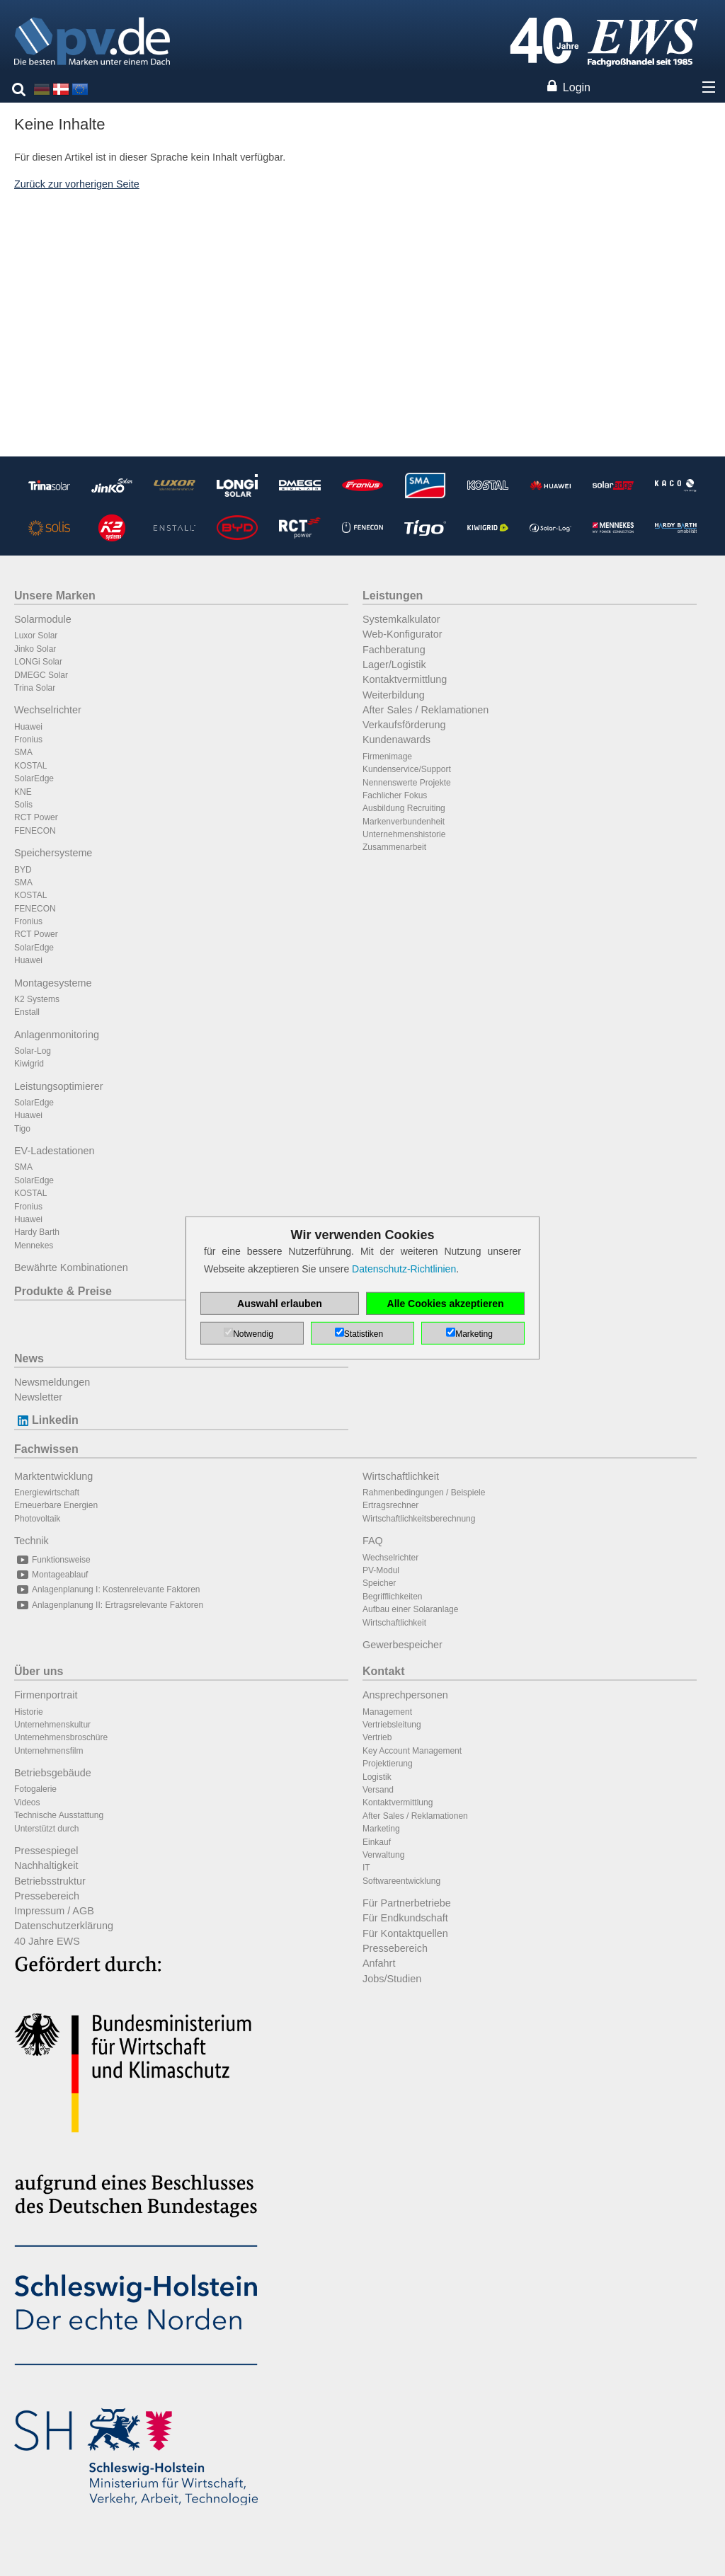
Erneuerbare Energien (56, 1505)
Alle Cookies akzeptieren (445, 1304)
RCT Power (36, 817)
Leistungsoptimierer (58, 1086)
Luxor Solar (35, 635)
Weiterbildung (393, 695)
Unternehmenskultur (52, 1725)
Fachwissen (46, 1449)
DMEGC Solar (41, 675)
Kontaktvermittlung (404, 679)
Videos (27, 1802)
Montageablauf (51, 1575)
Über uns (38, 1671)
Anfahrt (378, 1963)
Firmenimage (387, 756)
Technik (31, 1540)
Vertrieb (377, 1737)
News (29, 1358)
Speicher (379, 1583)
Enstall (27, 1012)
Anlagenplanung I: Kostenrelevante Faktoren (107, 1589)
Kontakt (383, 1671)
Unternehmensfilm (48, 1751)
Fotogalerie (35, 1789)
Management (387, 1712)
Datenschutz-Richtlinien (404, 1269)
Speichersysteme (53, 852)
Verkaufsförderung (404, 724)
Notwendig (253, 1334)
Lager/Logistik (394, 664)
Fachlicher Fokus (394, 795)
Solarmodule (43, 619)
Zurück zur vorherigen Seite (76, 184)
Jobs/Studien (391, 1978)
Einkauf (376, 1842)
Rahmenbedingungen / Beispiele (423, 1492)
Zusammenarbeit (394, 847)
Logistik (377, 1777)
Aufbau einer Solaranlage (410, 1609)
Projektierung (387, 1764)
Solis (23, 805)
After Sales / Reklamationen (425, 709)
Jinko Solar (35, 649)
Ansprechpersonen (405, 1695)
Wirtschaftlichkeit (400, 1476)
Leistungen (392, 596)
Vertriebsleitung (391, 1725)
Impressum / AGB (54, 1910)
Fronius (28, 739)
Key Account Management (412, 1751)
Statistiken (363, 1334)
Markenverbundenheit (403, 822)
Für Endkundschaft (405, 1918)
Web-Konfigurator (402, 634)
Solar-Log (32, 1051)
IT (366, 1868)
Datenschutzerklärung (63, 1925)
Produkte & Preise (63, 1291)
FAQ (372, 1540)
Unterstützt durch (46, 1829)
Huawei (28, 727)
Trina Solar (34, 688)
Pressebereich (46, 1896)
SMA (23, 752)
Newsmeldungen (52, 1382)
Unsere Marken (55, 596)
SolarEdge (34, 778)
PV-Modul (380, 1570)
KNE (23, 792)
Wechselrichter (47, 709)
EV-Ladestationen (54, 1150)
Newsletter (38, 1397)
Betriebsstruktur (50, 1881)
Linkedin (46, 1420)
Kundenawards (396, 739)
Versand (378, 1790)
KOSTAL (30, 766)
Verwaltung (383, 1855)
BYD (23, 870)
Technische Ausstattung (58, 1815)
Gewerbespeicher (402, 1644)
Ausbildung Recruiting (403, 808)
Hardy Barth (36, 1232)
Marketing (381, 1829)
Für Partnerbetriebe (406, 1903)
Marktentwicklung (53, 1476)
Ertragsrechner (390, 1505)
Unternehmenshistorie (403, 834)
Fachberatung (394, 649)
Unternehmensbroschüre (61, 1737)
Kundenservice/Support (406, 769)
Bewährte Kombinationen (71, 1267)
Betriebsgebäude (52, 1772)
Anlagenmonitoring (56, 1034)
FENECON (35, 831)
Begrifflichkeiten (392, 1597)
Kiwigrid (29, 1064)
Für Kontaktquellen (405, 1933)
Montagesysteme (53, 983)
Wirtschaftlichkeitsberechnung (418, 1519)
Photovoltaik (37, 1519)
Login (576, 87)
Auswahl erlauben (279, 1304)
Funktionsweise (52, 1560)
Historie (28, 1712)
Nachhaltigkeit (46, 1865)
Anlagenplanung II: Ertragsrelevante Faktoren (108, 1605)
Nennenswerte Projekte (406, 783)
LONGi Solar (38, 662)
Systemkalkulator (401, 619)
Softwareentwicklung (401, 1881)
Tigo (22, 1129)
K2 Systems (36, 999)
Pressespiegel (46, 1850)
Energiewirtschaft (46, 1492)
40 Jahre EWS (47, 1941)
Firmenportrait (46, 1695)
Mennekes (33, 1245)
